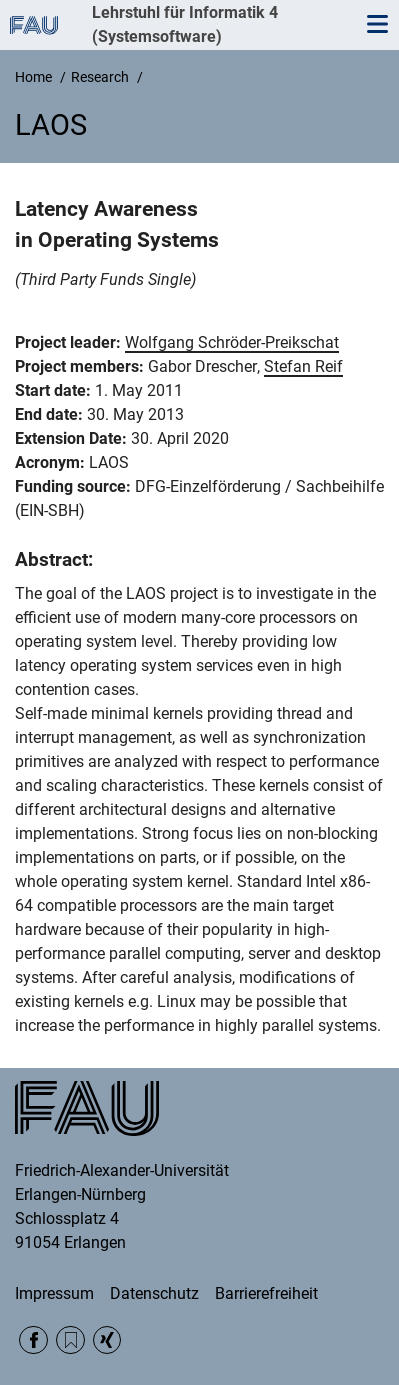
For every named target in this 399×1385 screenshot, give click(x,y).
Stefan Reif (303, 366)
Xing (107, 1340)
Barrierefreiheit (266, 1293)
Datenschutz (154, 1293)
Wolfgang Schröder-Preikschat (232, 342)
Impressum (54, 1293)
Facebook (33, 1340)
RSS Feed (70, 1340)
